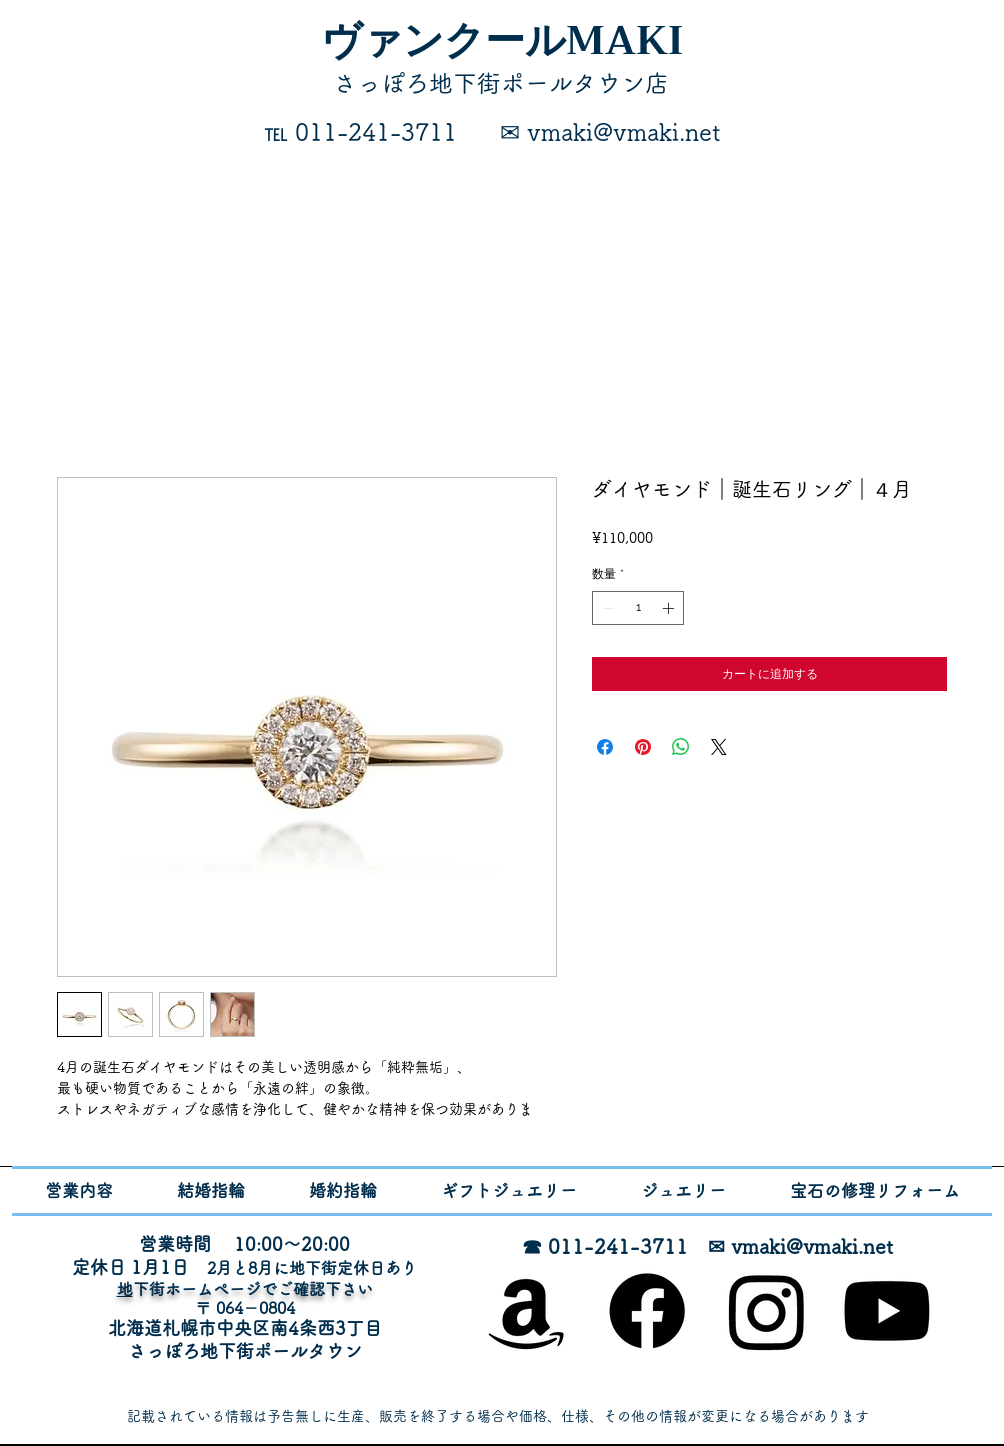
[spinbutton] (638, 608)
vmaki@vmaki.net (812, 1246)
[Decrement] (606, 608)
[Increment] (670, 608)
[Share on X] (719, 747)
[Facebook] (647, 1311)
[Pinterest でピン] (643, 747)
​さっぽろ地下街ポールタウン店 (501, 83)
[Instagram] (767, 1311)
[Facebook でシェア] (605, 747)
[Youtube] (887, 1311)
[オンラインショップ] (527, 1311)
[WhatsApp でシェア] (681, 747)
